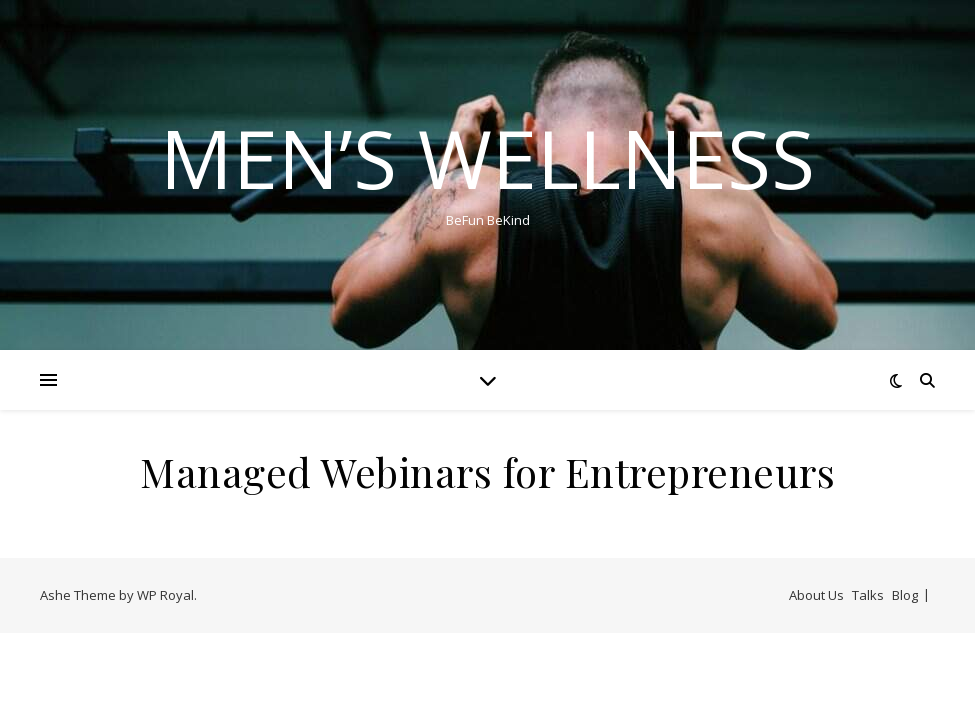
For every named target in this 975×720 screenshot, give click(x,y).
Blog (905, 595)
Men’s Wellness (487, 158)
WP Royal (165, 595)
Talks (868, 595)
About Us (816, 595)
